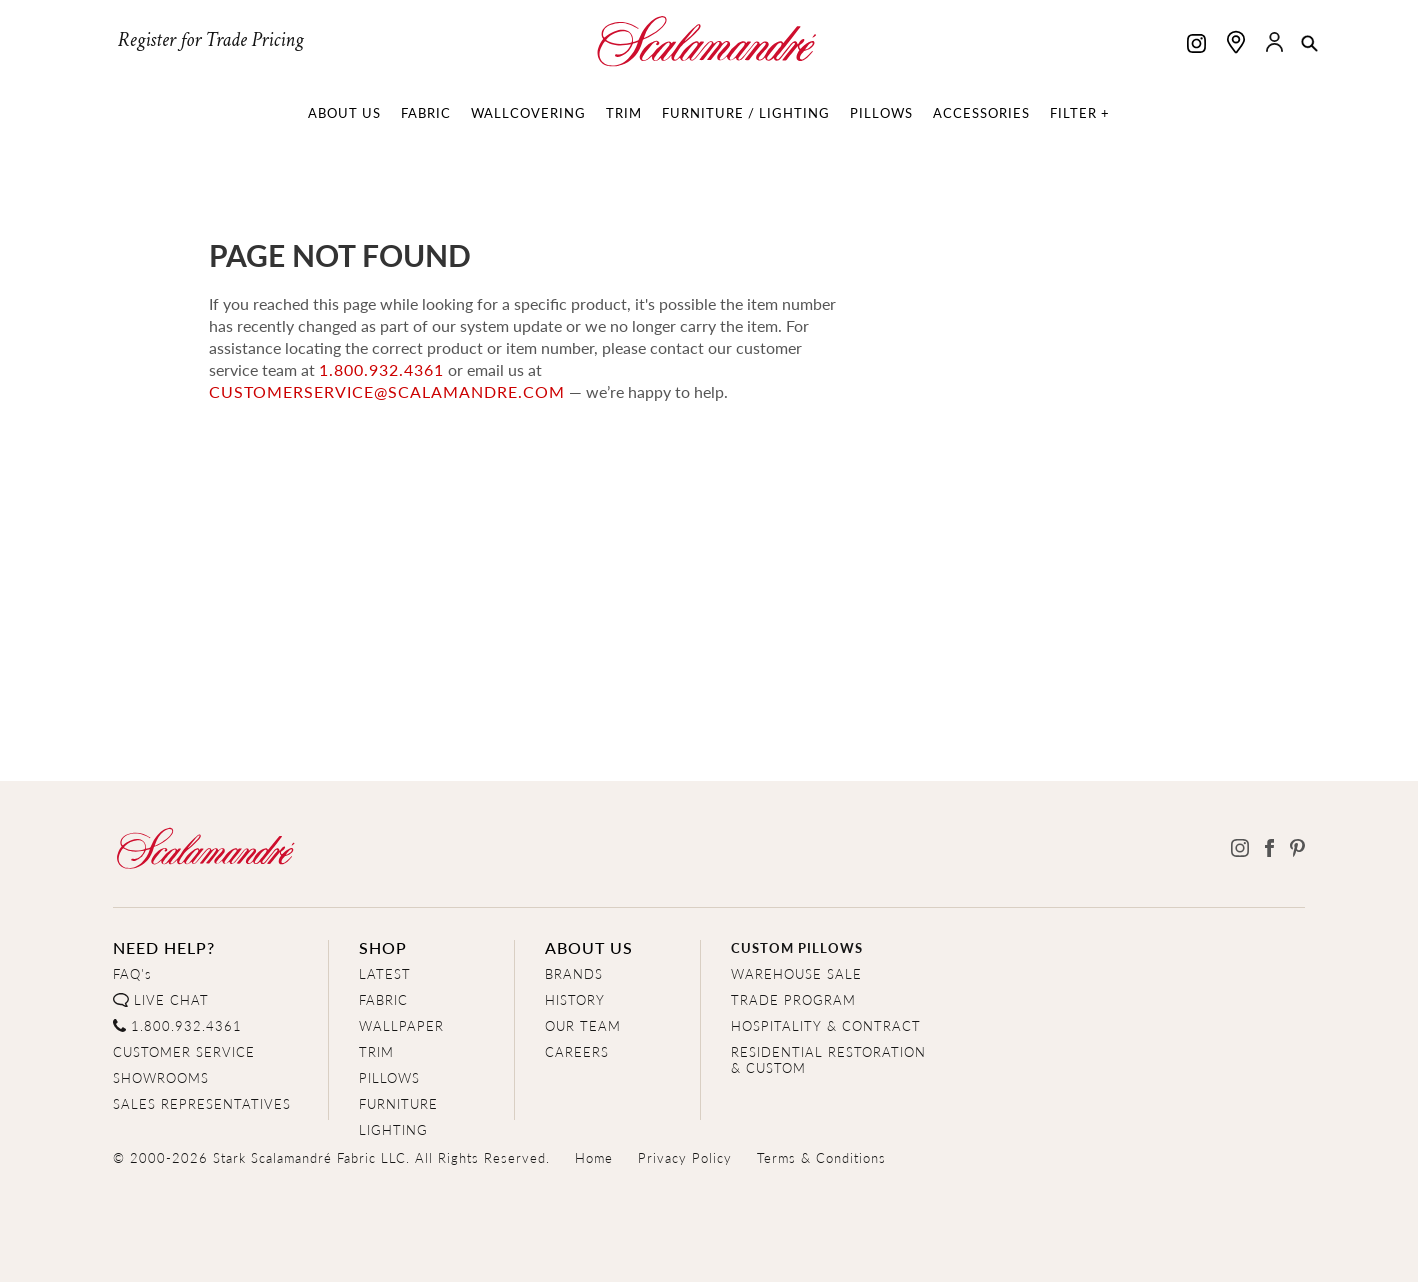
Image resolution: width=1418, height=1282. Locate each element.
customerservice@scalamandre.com (387, 391)
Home (594, 1157)
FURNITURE (398, 1103)
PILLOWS (389, 1077)
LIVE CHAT (171, 999)
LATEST (385, 973)
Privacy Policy (685, 1157)
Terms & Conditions (821, 1157)
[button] (1309, 45)
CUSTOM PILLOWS (797, 947)
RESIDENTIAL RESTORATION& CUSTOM (828, 1059)
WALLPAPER (401, 1025)
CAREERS (577, 1051)
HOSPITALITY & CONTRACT (826, 1025)
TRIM (376, 1051)
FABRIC (383, 999)
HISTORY (575, 999)
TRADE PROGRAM (793, 999)
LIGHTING (393, 1129)
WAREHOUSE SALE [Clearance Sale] (796, 973)
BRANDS (574, 973)
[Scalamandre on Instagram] (1196, 45)
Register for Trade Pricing (210, 40)
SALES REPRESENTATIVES (202, 1103)
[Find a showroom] (1236, 42)
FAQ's (132, 973)
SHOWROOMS (161, 1077)
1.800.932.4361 (381, 369)
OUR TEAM (583, 1025)
